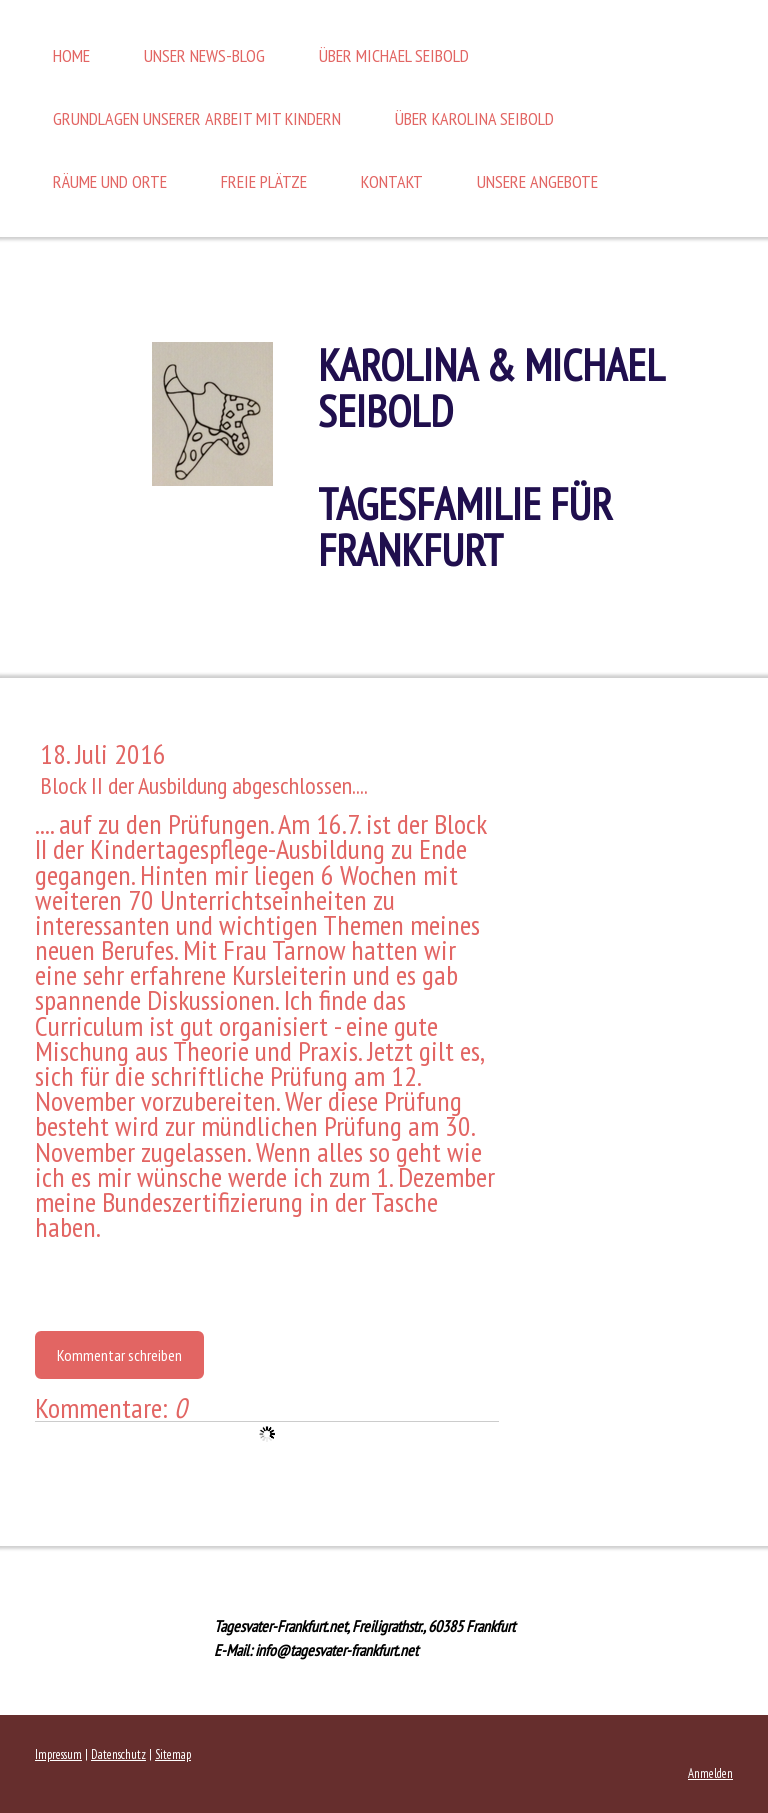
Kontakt (392, 181)
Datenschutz (118, 1754)
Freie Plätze (264, 181)
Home (71, 55)
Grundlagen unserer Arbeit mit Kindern (197, 118)
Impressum (58, 1754)
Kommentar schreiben (119, 1355)
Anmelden (710, 1773)
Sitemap (173, 1754)
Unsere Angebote (537, 181)
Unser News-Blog (204, 55)
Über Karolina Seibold (474, 118)
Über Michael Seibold (394, 55)
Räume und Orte (110, 181)
